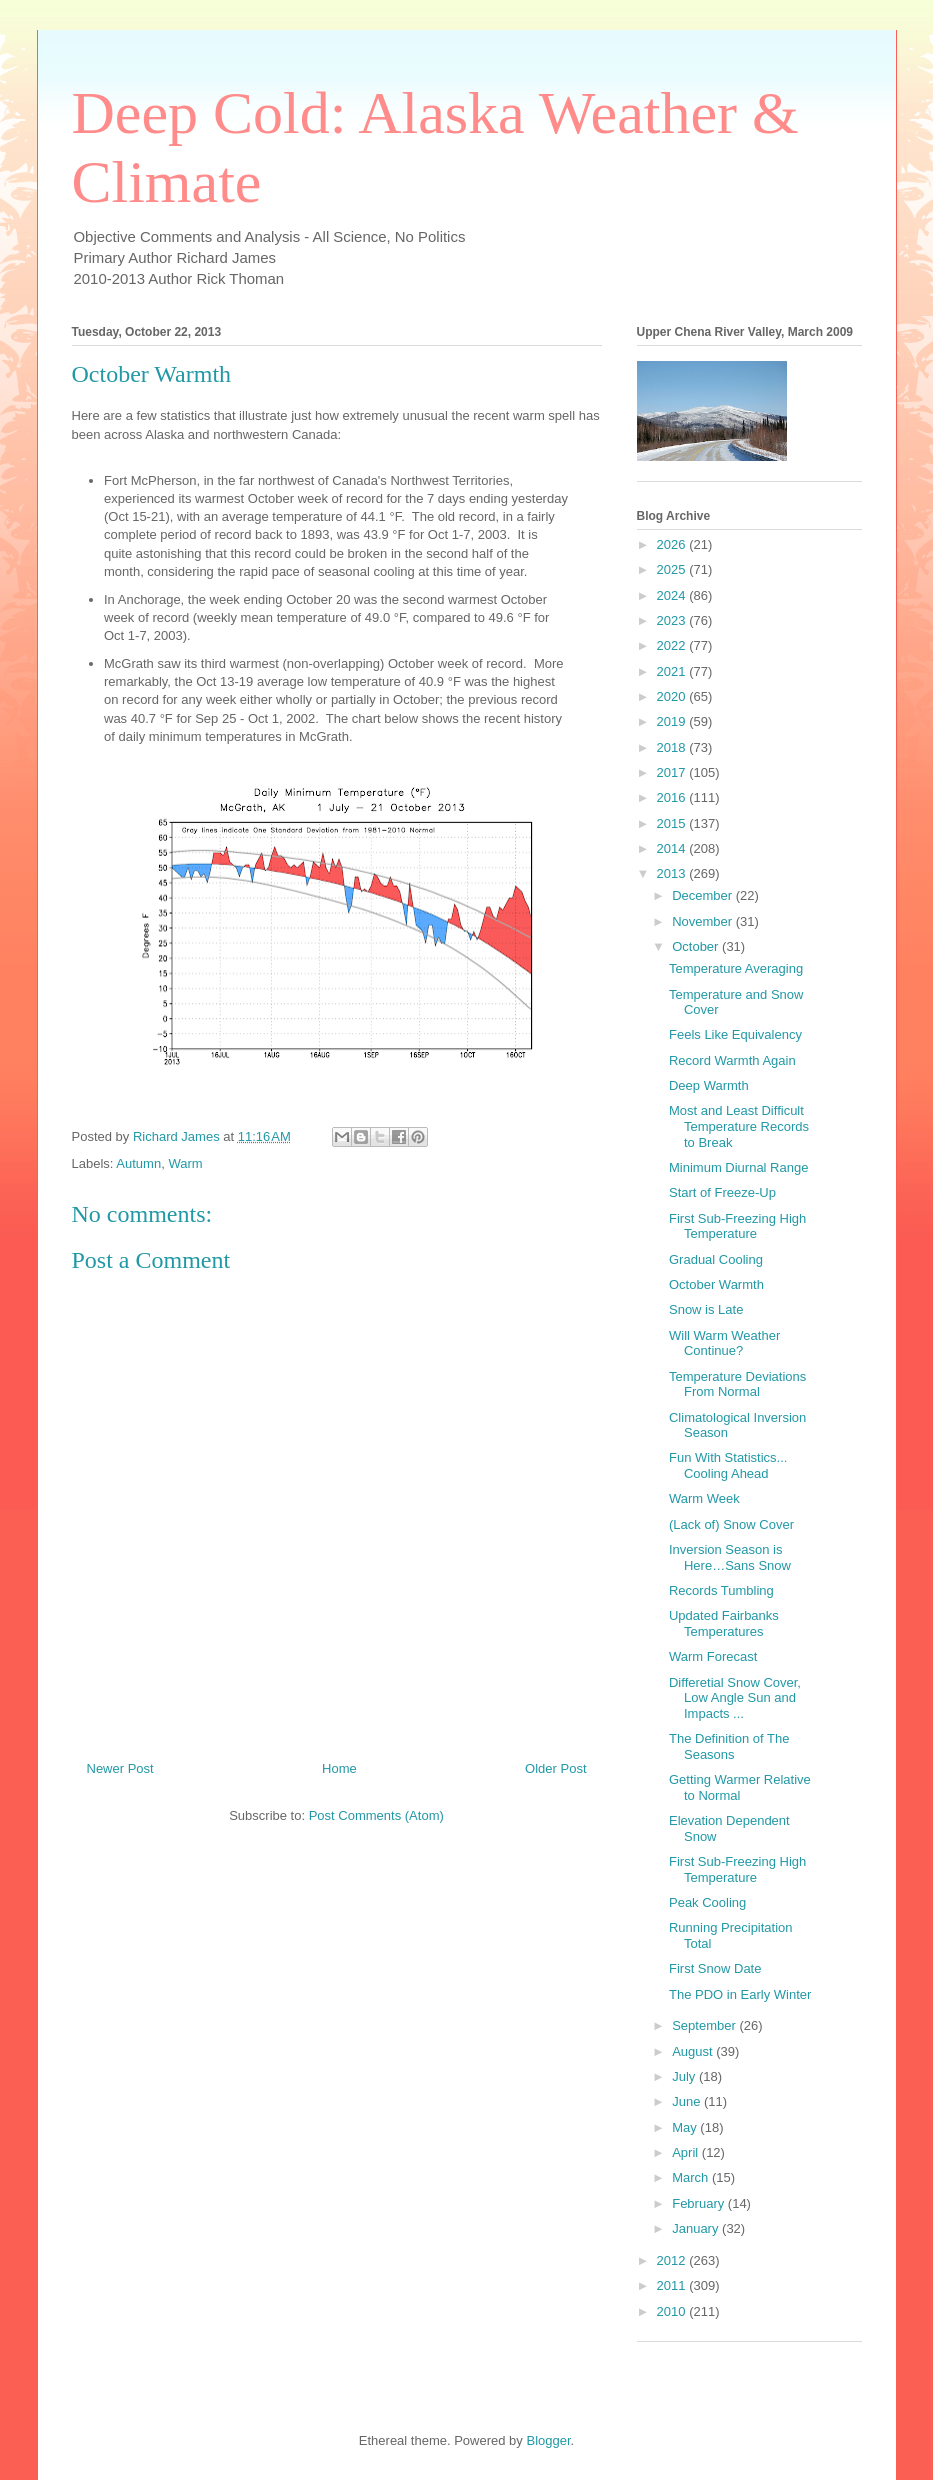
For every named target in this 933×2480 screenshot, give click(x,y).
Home (339, 1768)
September (705, 2025)
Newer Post (120, 1768)
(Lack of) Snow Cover (731, 1524)
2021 (673, 671)
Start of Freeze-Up (722, 1192)
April (687, 2152)
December (704, 895)
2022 (673, 645)
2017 (673, 772)
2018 (673, 747)
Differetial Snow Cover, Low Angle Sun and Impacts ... (735, 1698)
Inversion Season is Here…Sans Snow (730, 1557)
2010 (673, 2311)
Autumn (138, 1163)
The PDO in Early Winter (740, 1994)
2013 (673, 873)
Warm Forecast (713, 1656)
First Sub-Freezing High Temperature (737, 1226)
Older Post (555, 1768)
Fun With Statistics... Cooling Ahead (728, 1465)
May (686, 2127)
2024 (673, 595)
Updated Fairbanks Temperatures (724, 1623)
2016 (673, 797)
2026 (673, 544)
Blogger (548, 2440)
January (697, 2228)
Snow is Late (706, 1309)
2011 (673, 2285)
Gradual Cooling (716, 1259)
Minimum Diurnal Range (738, 1167)
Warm (185, 1163)
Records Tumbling (721, 1590)
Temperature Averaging (736, 968)
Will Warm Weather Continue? (724, 1343)
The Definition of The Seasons (729, 1746)
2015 (673, 823)
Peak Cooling (707, 1902)
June (688, 2101)
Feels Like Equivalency (735, 1034)
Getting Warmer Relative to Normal (740, 1787)
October (697, 946)
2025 (673, 569)
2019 (673, 721)
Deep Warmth (709, 1085)
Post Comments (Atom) (376, 1815)
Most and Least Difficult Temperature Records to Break (739, 1126)
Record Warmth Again (732, 1060)
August (694, 2051)
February (700, 2203)
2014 (673, 848)
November (704, 921)
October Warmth (716, 1284)
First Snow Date (715, 1968)
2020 (673, 696)
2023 (673, 620)
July (685, 2076)
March (692, 2177)
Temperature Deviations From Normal (737, 1384)
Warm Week (704, 1498)
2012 (673, 2260)
